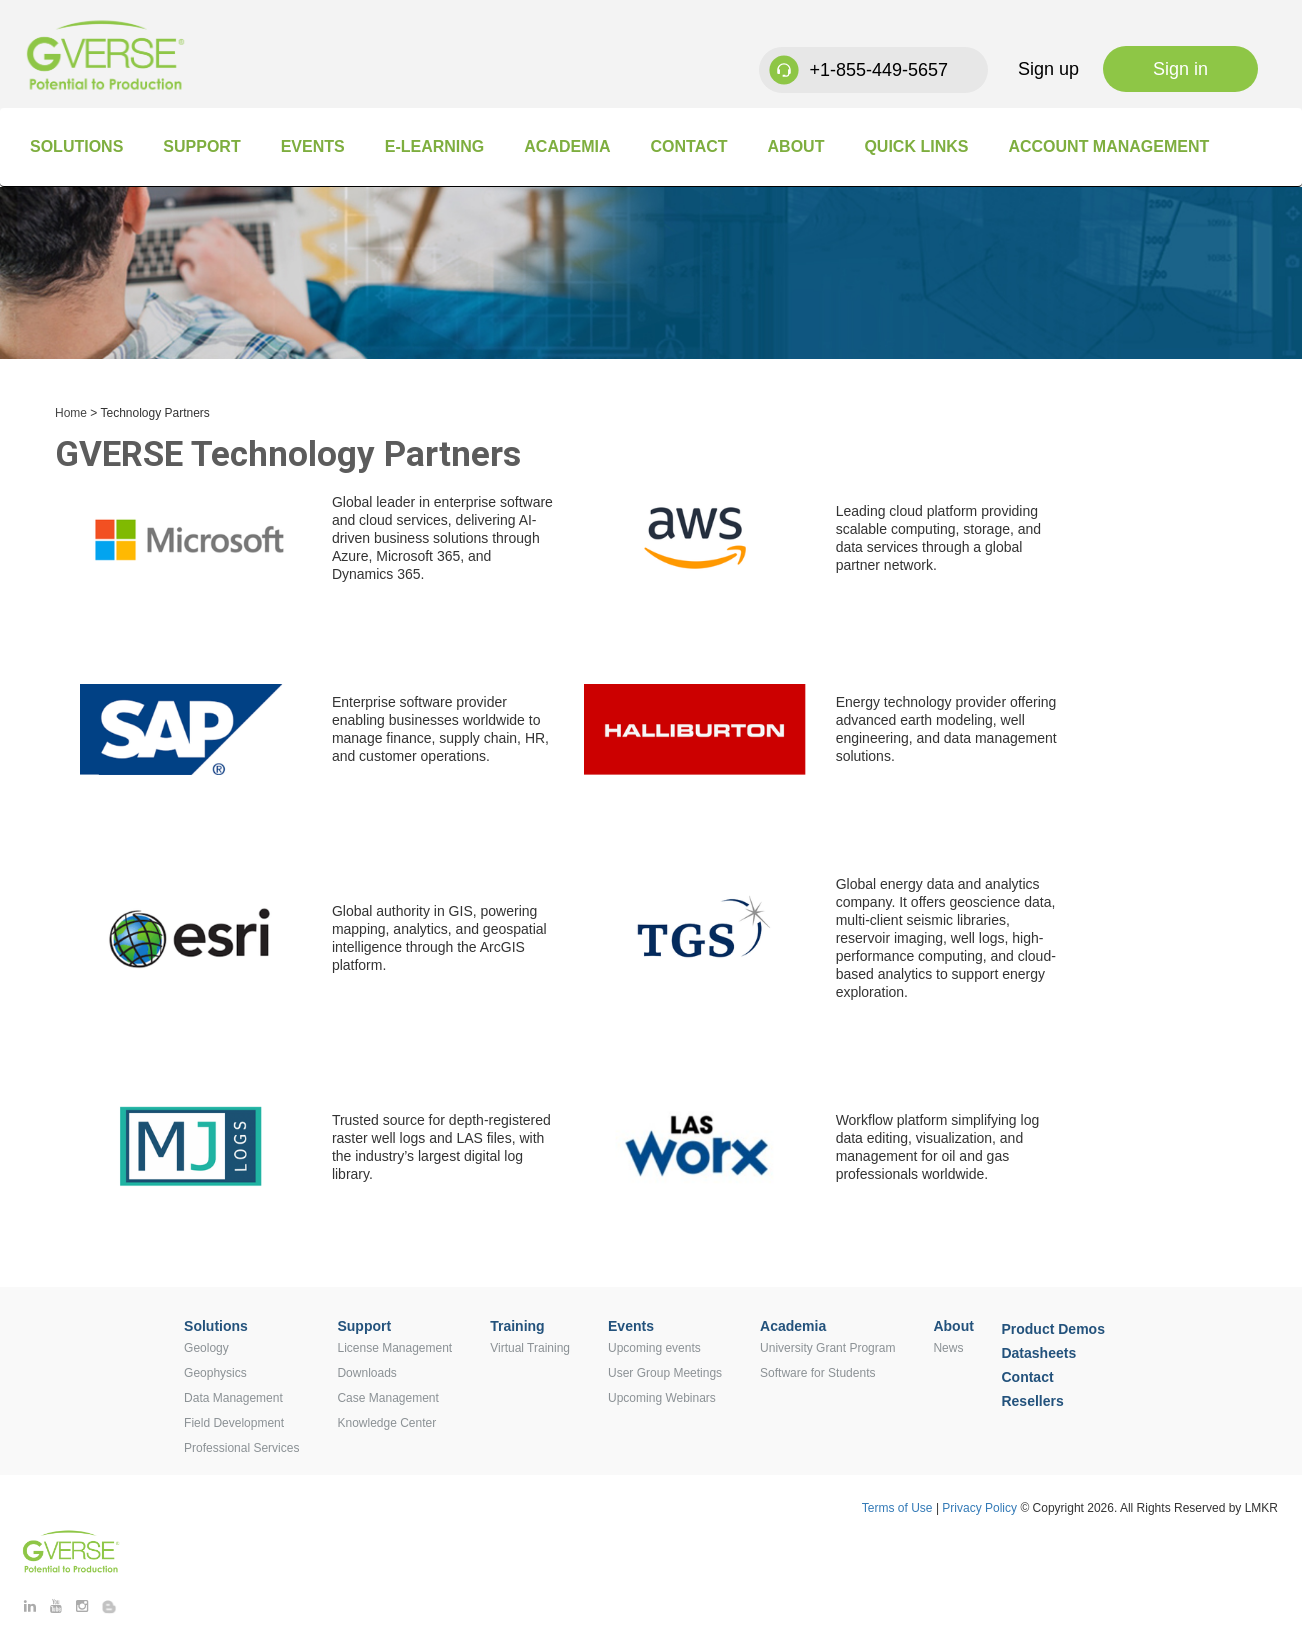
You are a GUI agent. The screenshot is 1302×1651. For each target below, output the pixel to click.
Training (517, 1326)
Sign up (1048, 69)
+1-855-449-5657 (878, 70)
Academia (567, 146)
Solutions (76, 146)
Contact (688, 146)
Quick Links (916, 146)
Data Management (233, 1398)
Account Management (1108, 146)
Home (71, 413)
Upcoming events (654, 1348)
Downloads (366, 1373)
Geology (206, 1348)
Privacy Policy (981, 1508)
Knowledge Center (386, 1423)
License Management (394, 1348)
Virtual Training (530, 1348)
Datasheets (1038, 1353)
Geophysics (215, 1373)
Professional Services (241, 1448)
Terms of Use (897, 1508)
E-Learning (435, 146)
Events (313, 146)
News (948, 1348)
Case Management (387, 1398)
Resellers (1032, 1401)
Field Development (234, 1423)
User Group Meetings (665, 1373)
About (796, 146)
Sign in (1180, 69)
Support (201, 146)
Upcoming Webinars (662, 1398)
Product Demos (1052, 1329)
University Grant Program (827, 1348)
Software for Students (817, 1373)
